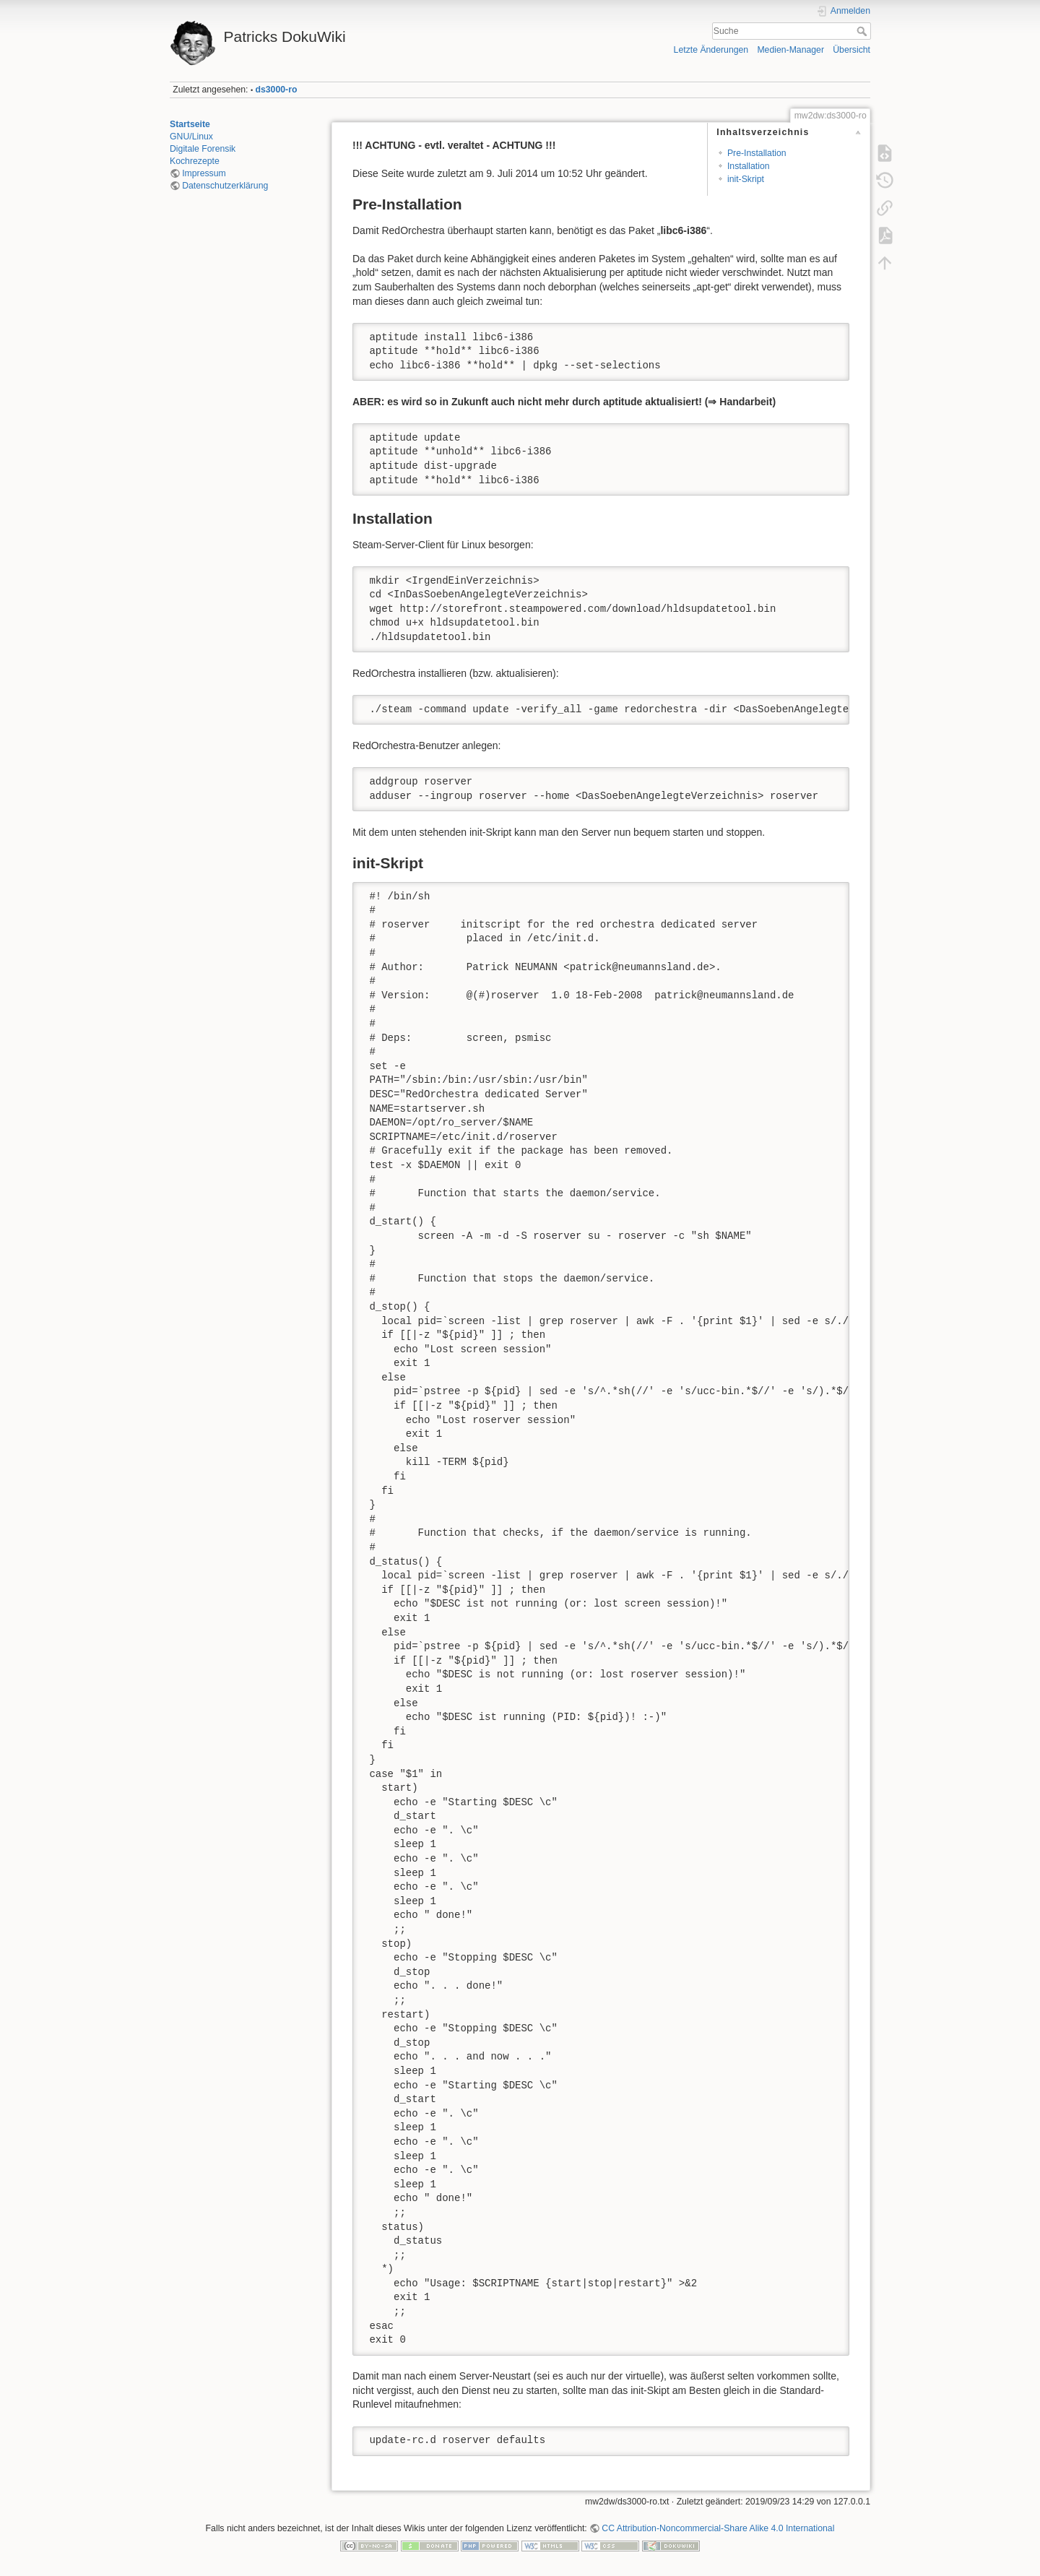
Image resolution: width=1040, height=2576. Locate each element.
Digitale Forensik (202, 149)
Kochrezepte (195, 161)
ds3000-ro (277, 90)
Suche (863, 31)
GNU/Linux (191, 136)
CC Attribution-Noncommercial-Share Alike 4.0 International (718, 2528)
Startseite (190, 124)
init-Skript (745, 179)
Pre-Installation (756, 153)
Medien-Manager (790, 50)
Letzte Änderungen (711, 50)
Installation (748, 166)
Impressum (204, 173)
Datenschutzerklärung (225, 186)
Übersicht (851, 50)
